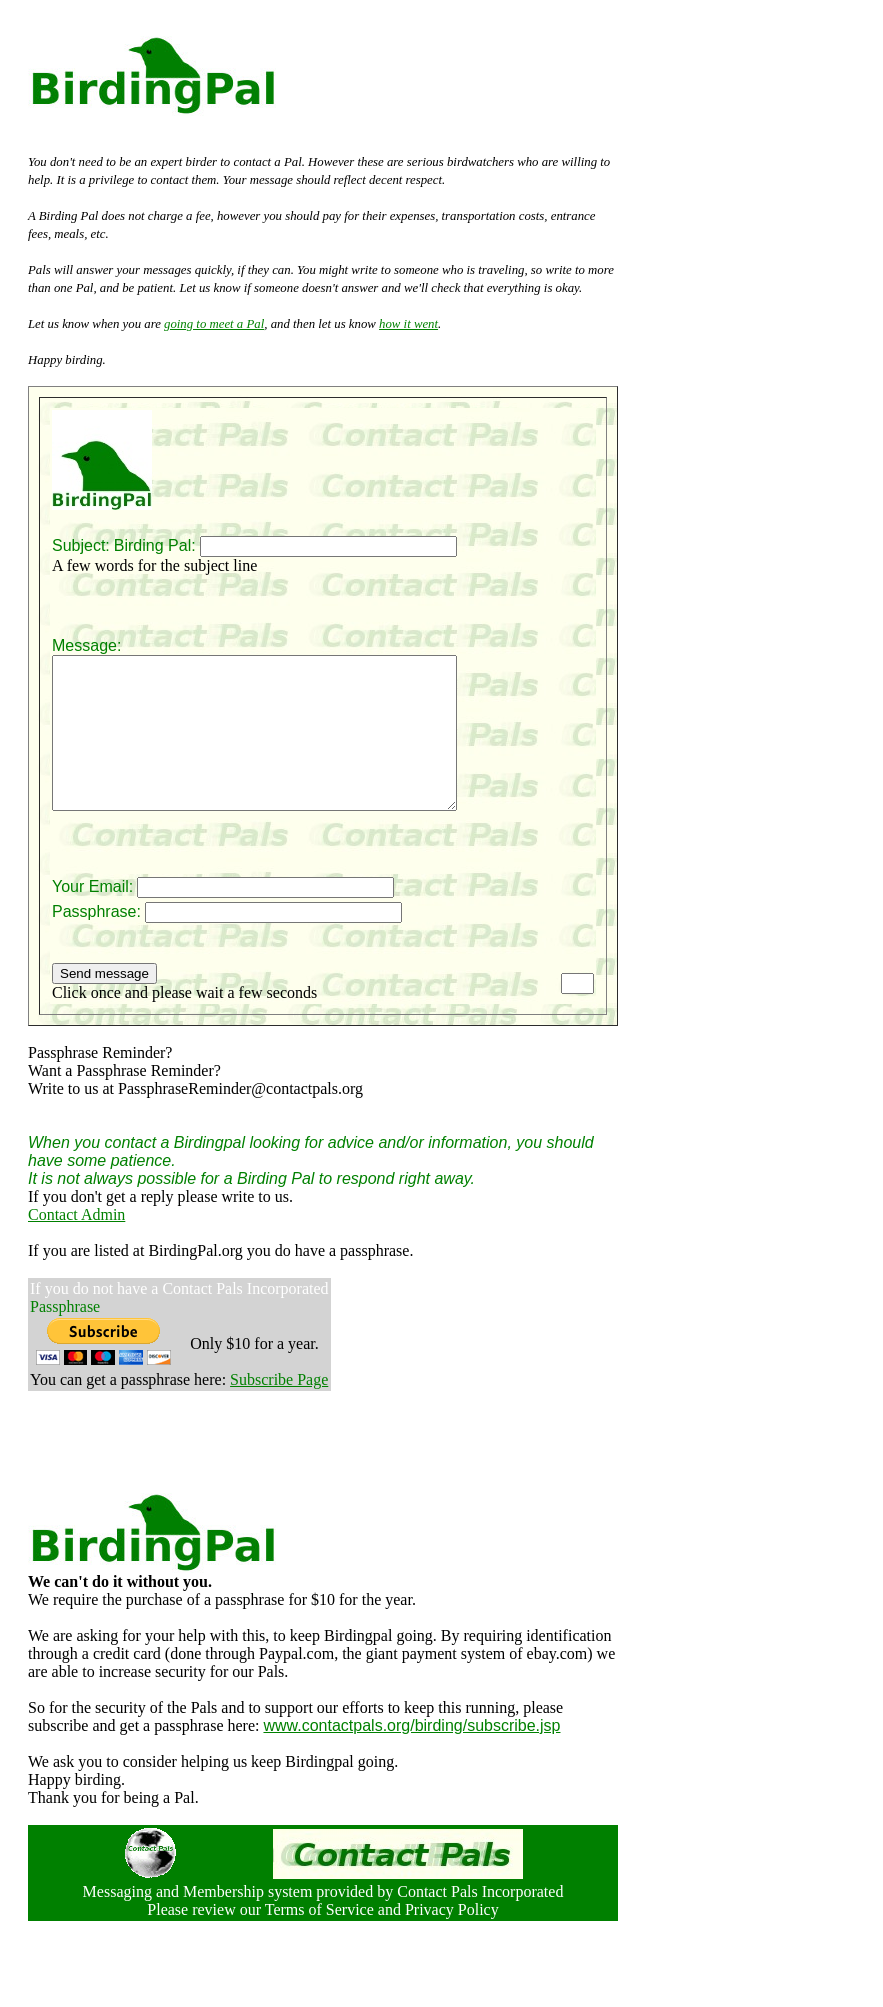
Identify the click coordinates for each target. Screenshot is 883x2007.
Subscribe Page (279, 1409)
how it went (408, 324)
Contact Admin (76, 1244)
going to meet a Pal (214, 324)
